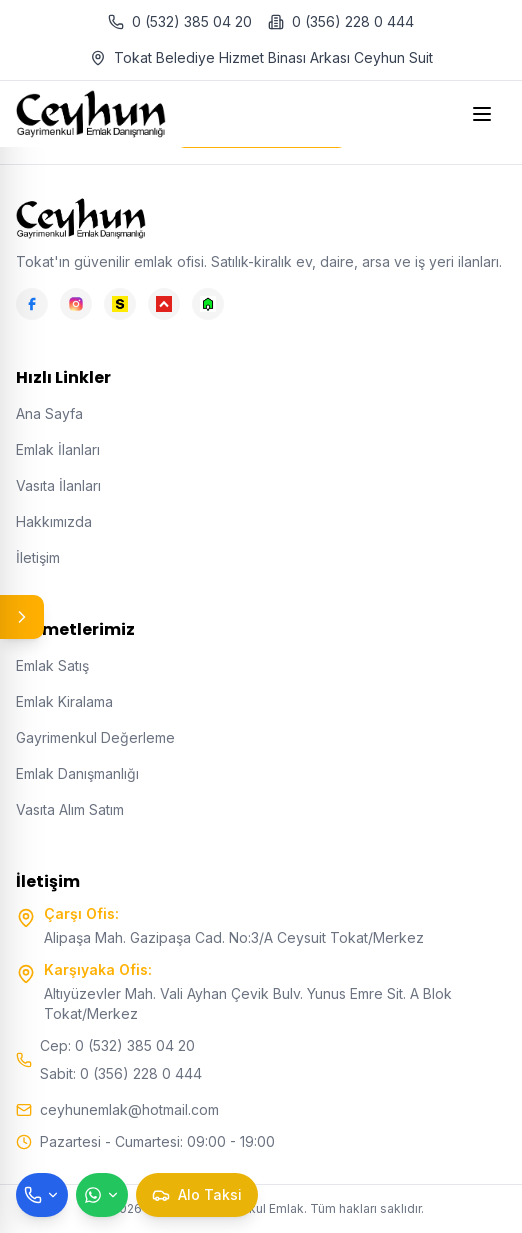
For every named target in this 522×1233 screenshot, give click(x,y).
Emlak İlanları (58, 449)
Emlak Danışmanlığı (77, 773)
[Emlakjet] (208, 304)
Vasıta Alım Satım (70, 809)
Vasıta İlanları (58, 485)
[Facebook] (32, 304)
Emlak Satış (52, 665)
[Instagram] (76, 304)
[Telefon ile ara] (42, 1195)
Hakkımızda (54, 521)
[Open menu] (484, 114)
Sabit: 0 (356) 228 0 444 (121, 1073)
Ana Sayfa (49, 413)
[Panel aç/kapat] (22, 617)
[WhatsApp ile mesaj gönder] (102, 1195)
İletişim (38, 557)
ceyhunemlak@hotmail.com (129, 1109)
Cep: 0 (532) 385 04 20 (117, 1045)
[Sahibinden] (120, 304)
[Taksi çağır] (197, 1195)
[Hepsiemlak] (164, 304)
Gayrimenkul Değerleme (95, 737)
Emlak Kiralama (64, 701)
